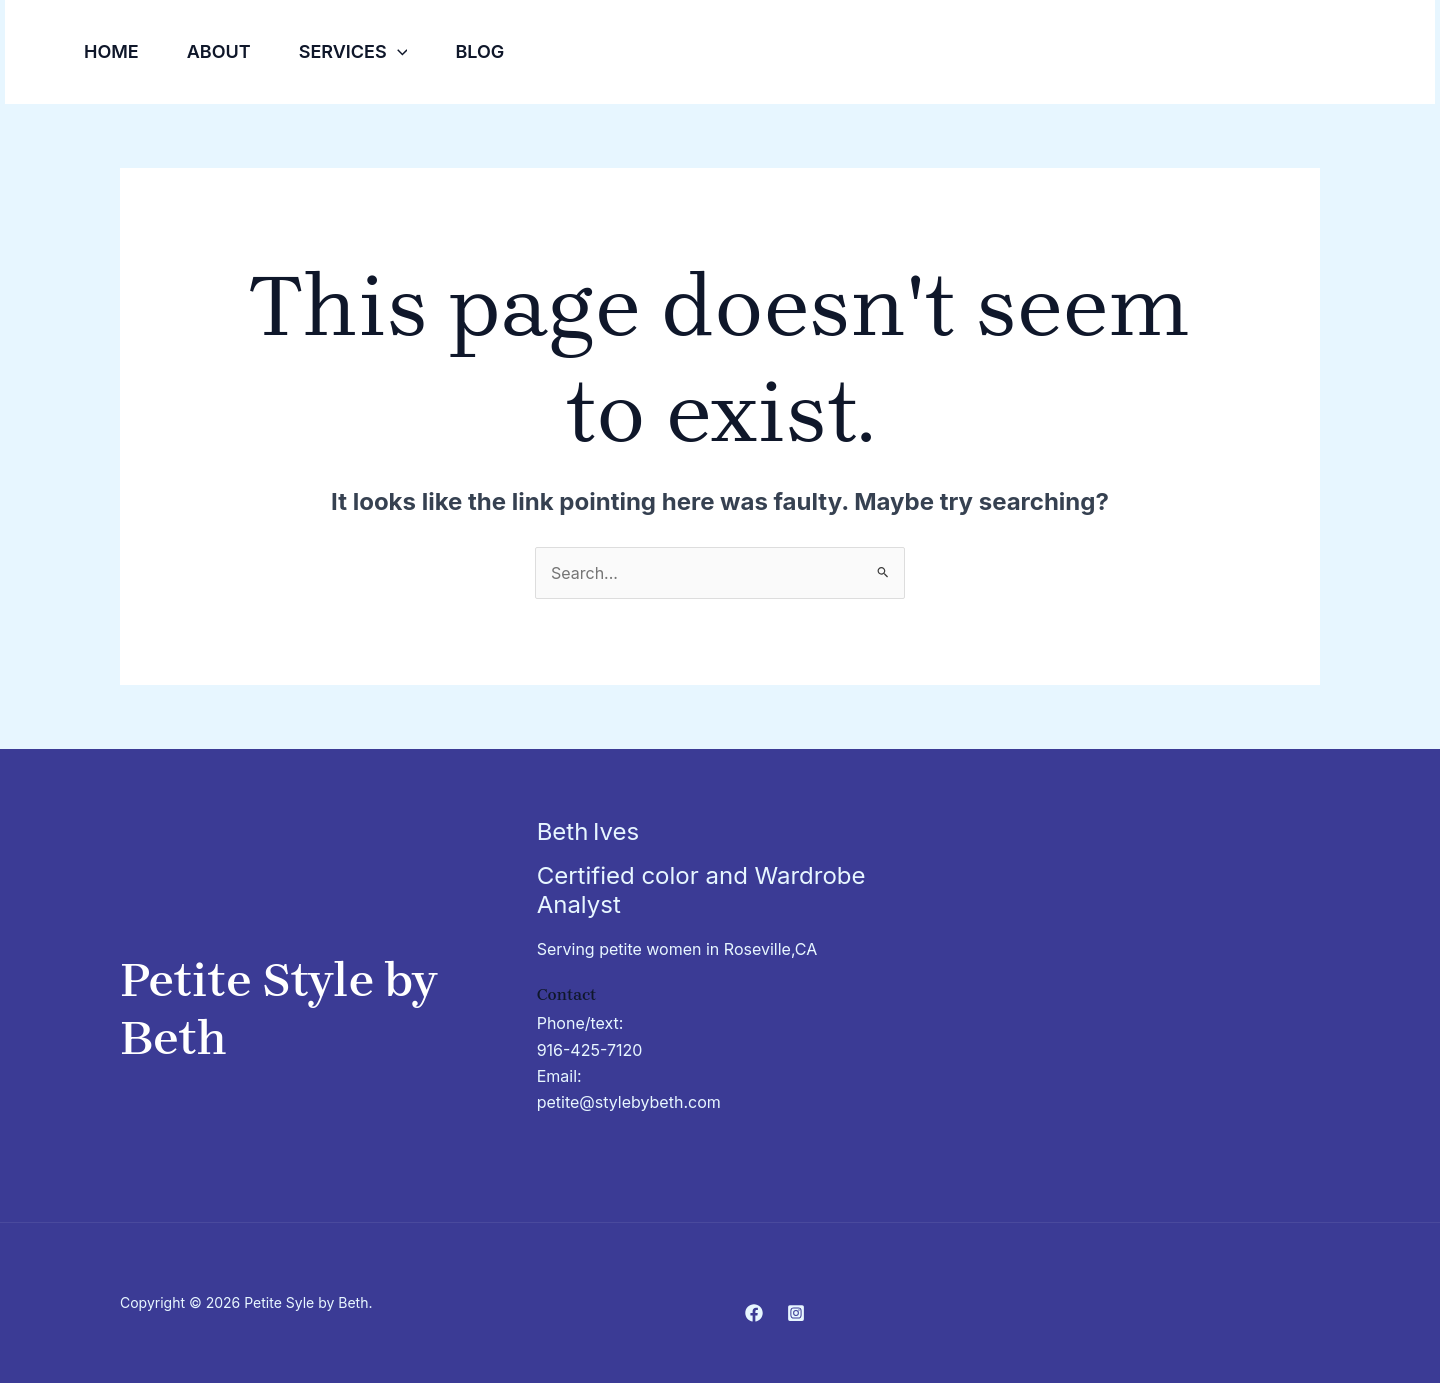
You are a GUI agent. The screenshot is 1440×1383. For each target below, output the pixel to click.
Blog (479, 51)
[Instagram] (1374, 53)
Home (111, 51)
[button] (397, 52)
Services (353, 52)
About (219, 51)
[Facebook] (1330, 53)
